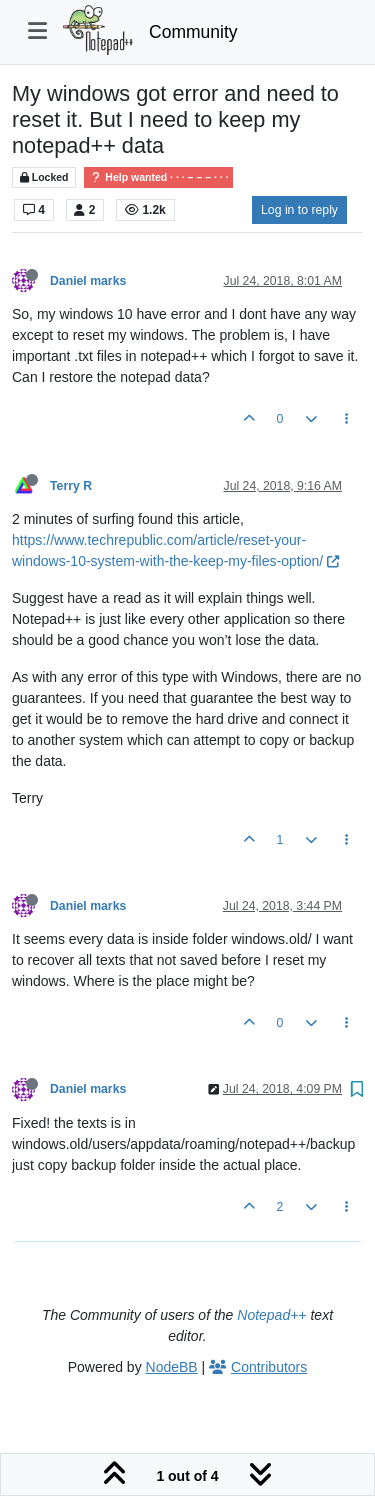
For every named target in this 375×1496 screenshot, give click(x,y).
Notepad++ (271, 1315)
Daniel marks (88, 281)
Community (193, 32)
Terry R (71, 486)
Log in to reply (299, 210)
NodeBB (172, 1367)
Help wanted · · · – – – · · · (158, 177)
